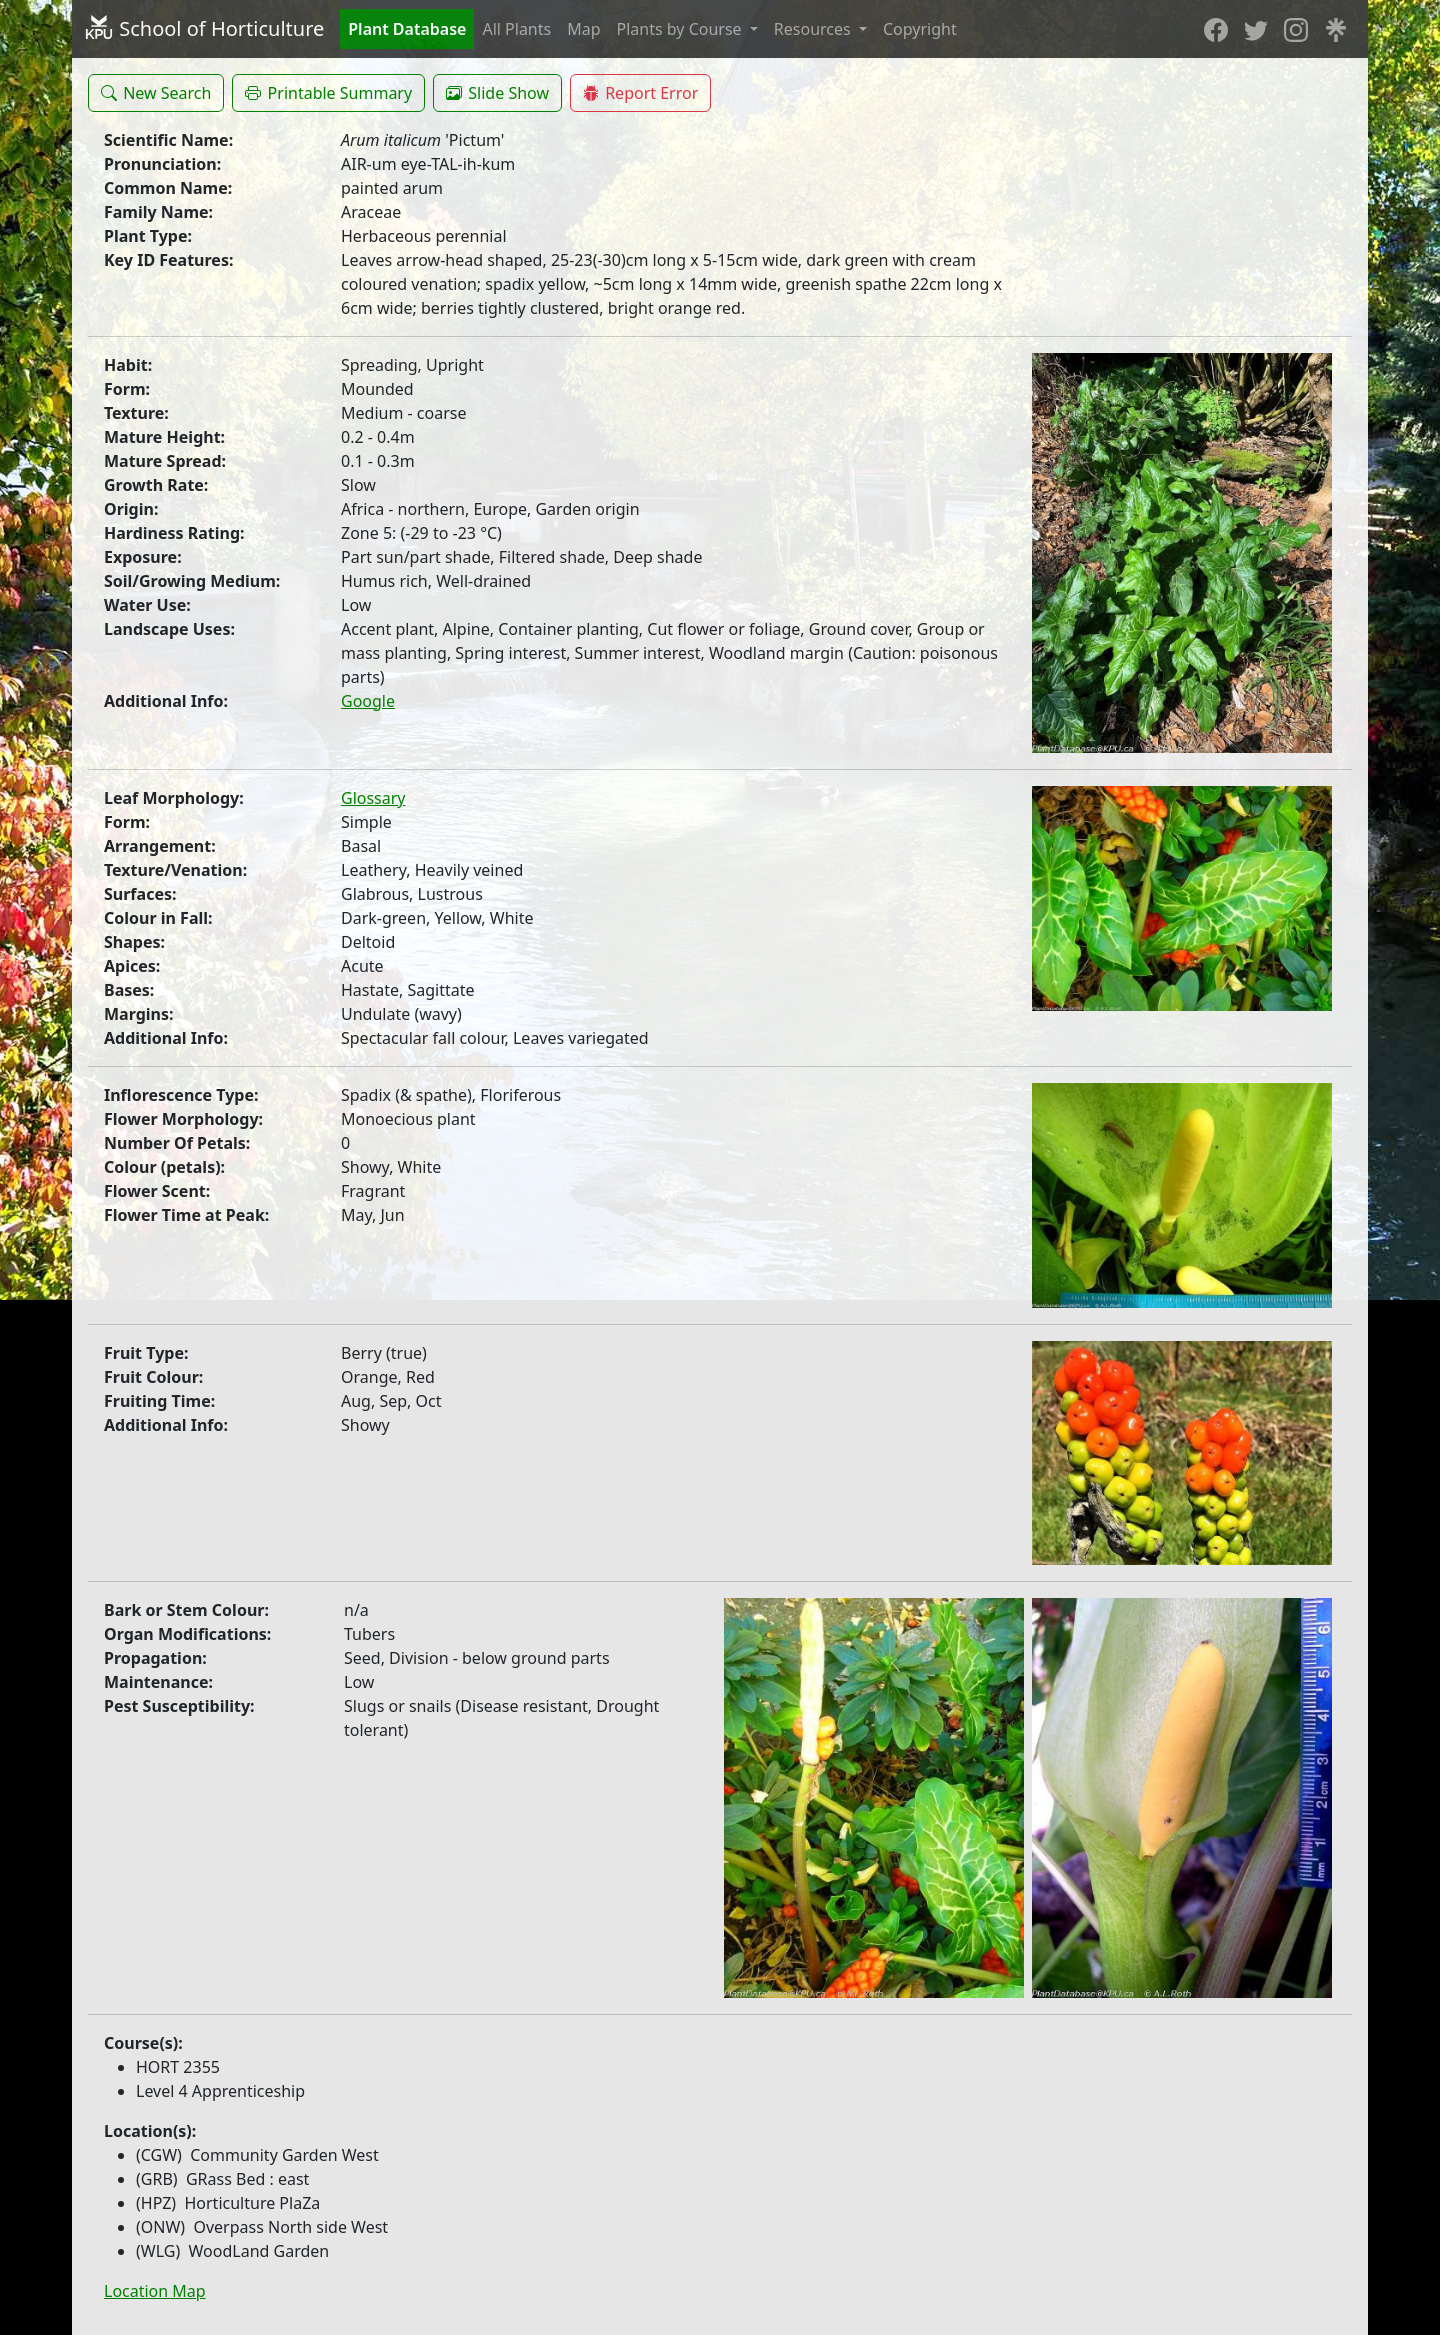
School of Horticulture (204, 28)
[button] (156, 93)
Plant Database (407, 29)
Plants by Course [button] (681, 29)
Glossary (373, 798)
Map (583, 29)
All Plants (516, 29)
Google (368, 701)
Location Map (155, 2291)
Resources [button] (814, 29)
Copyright (920, 29)
